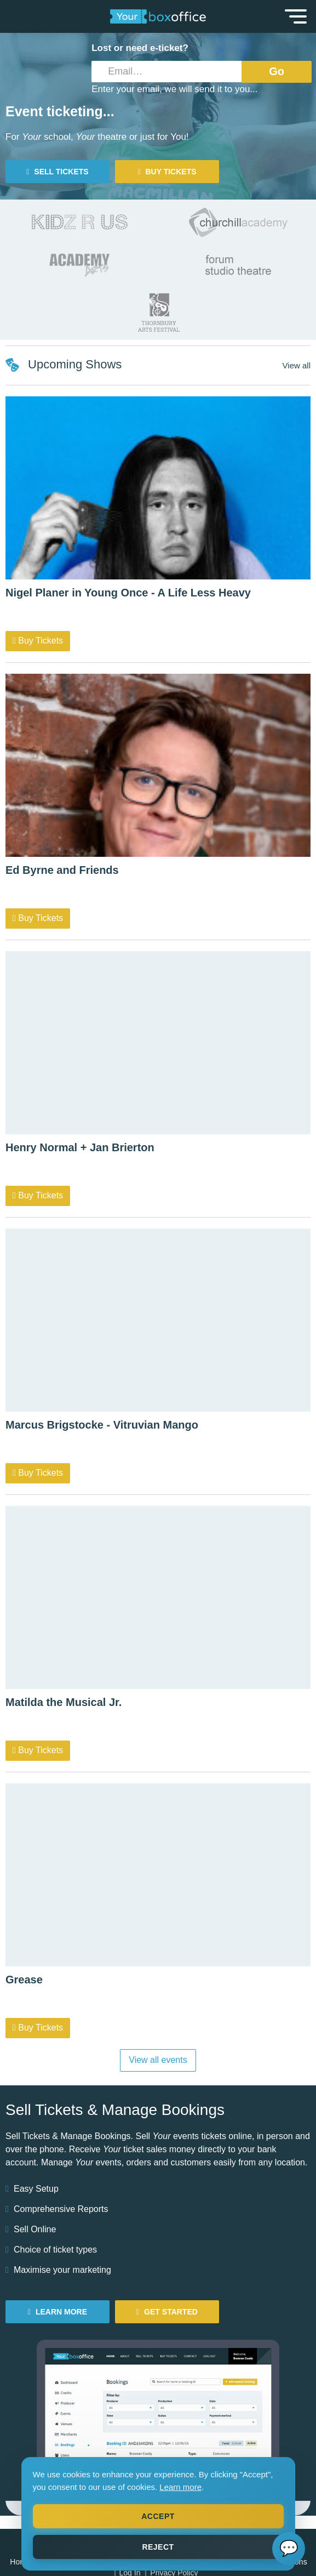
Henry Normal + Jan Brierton (79, 1147)
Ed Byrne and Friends (62, 870)
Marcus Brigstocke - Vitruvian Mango (101, 1425)
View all (297, 365)
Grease (24, 1980)
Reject (158, 2547)
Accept (158, 2516)
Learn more (180, 2487)
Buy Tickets (38, 640)
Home (20, 2561)
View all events (158, 2060)
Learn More (57, 2311)
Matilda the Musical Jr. (63, 1702)
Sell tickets (57, 171)
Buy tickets (166, 171)
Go (276, 71)
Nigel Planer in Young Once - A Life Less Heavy (128, 593)
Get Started (167, 2311)
